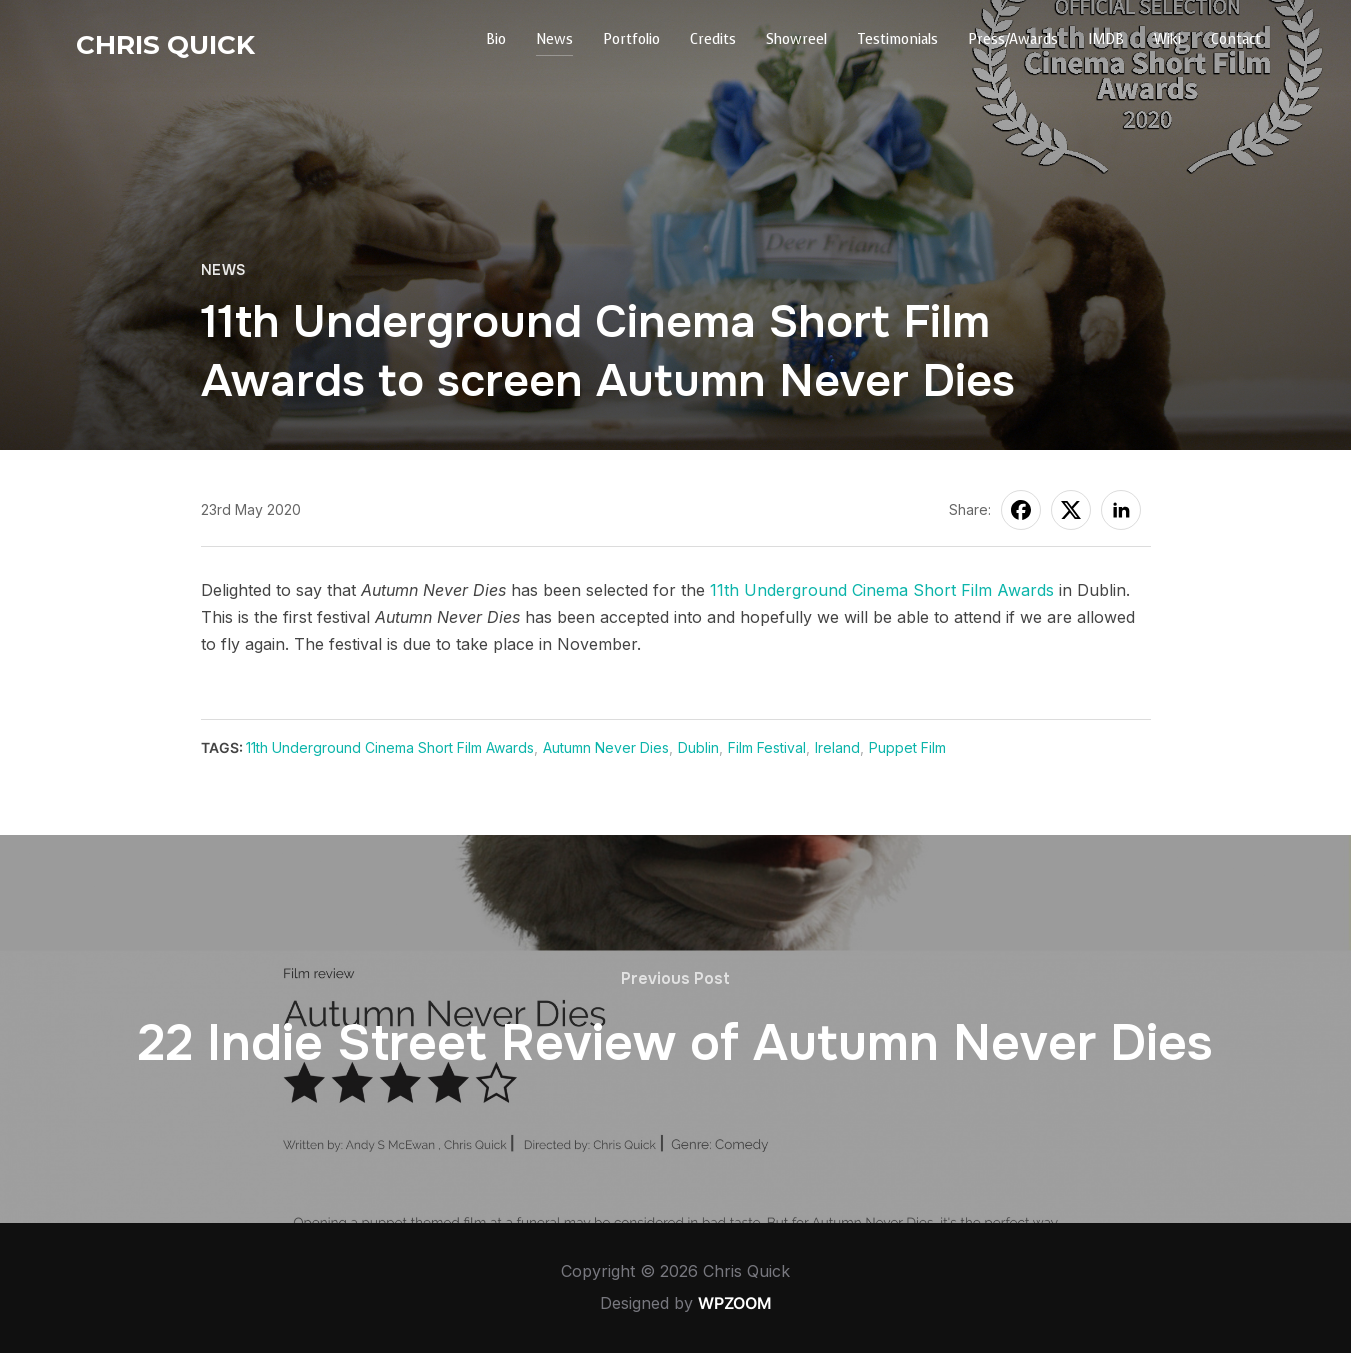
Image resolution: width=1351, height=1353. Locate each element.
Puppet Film (907, 747)
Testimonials (897, 39)
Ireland (837, 747)
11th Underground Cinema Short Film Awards (882, 590)
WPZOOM (735, 1303)
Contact (1236, 39)
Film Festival (767, 747)
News (554, 39)
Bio (496, 39)
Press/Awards (1013, 39)
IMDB (1106, 39)
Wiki (1167, 39)
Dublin (698, 747)
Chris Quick (165, 45)
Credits (713, 39)
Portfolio (631, 39)
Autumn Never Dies (606, 747)
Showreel (796, 39)
